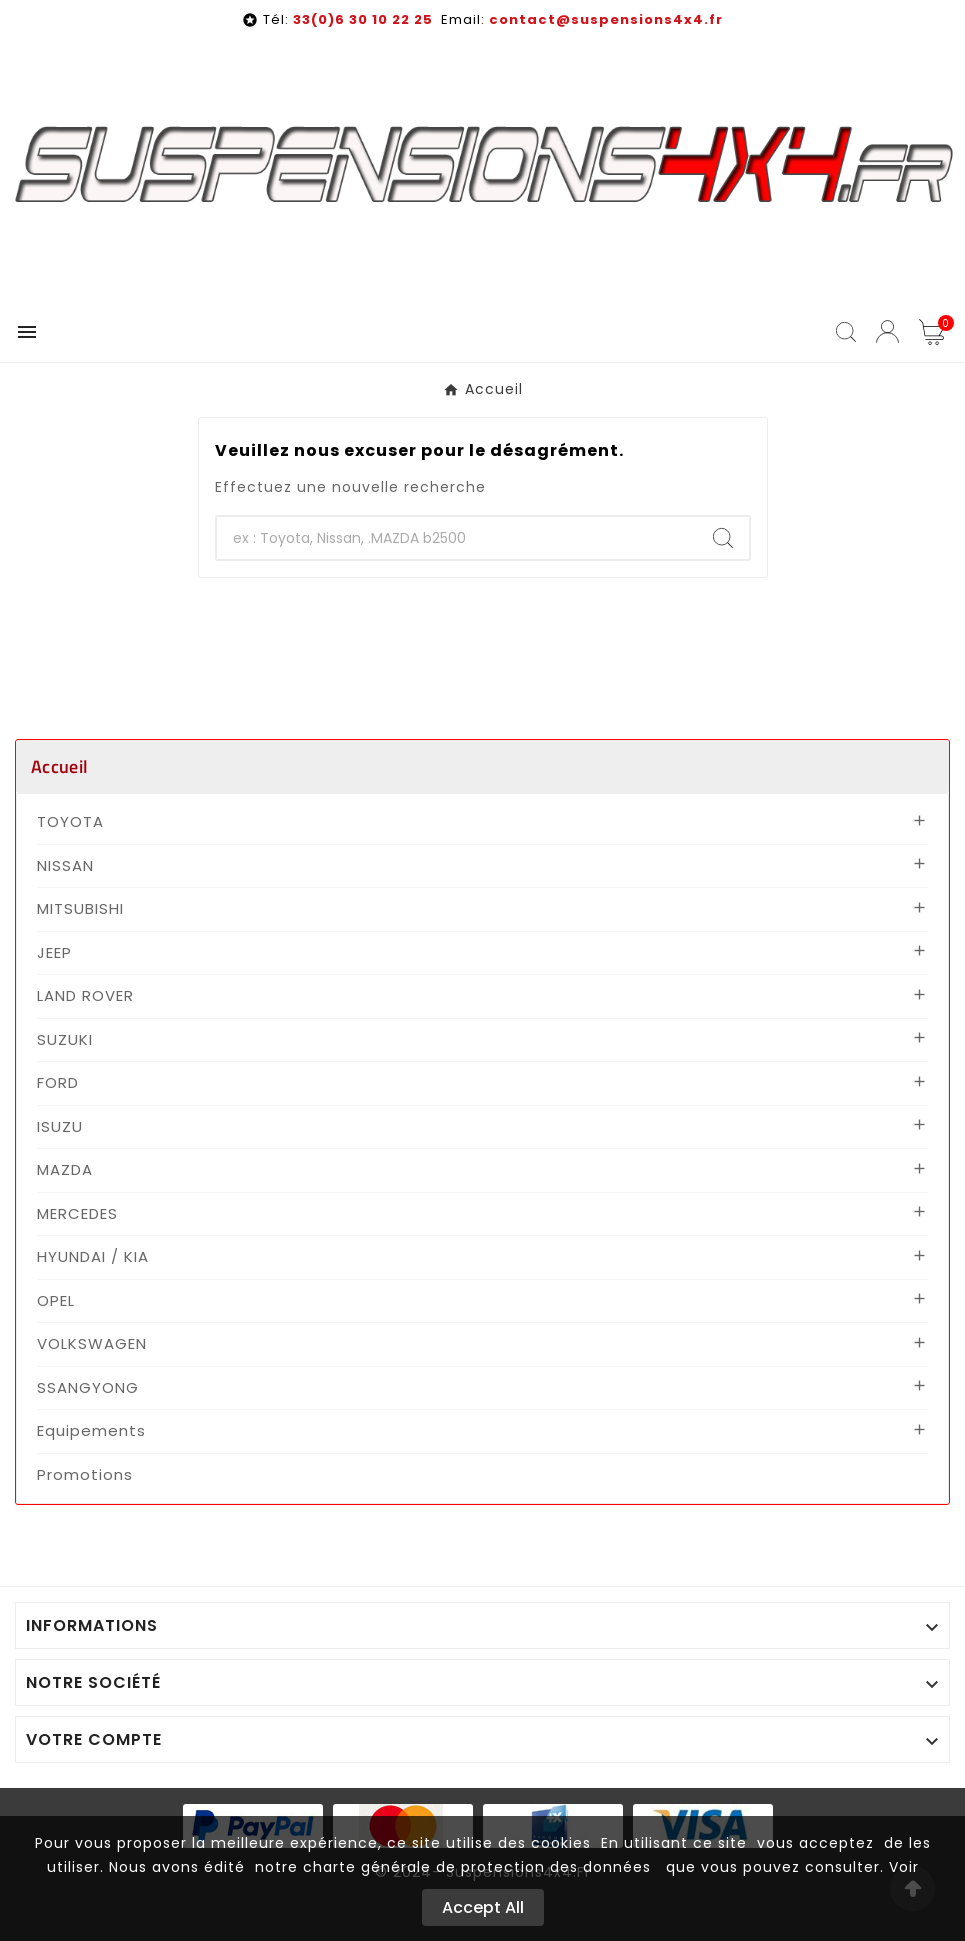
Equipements (91, 1430)
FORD (58, 1082)
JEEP (54, 952)
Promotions (85, 1474)
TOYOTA (70, 821)
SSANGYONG (88, 1387)
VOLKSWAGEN (92, 1343)
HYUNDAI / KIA (93, 1256)
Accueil (59, 766)
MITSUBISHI (80, 908)
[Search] (723, 538)
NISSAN (65, 865)
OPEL (56, 1300)
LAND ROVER (85, 995)
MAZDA (65, 1169)
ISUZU (60, 1126)
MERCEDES (77, 1213)
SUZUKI (65, 1039)
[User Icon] (887, 331)
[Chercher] (457, 538)
